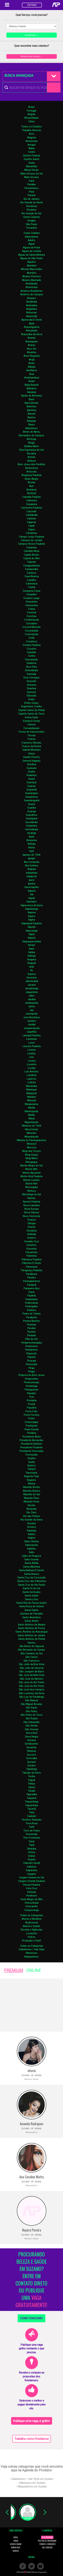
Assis (31, 363)
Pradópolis (31, 1425)
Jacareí (32, 984)
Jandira (32, 999)
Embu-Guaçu (31, 702)
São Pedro (31, 1711)
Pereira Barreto (31, 1320)
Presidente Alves (31, 1436)
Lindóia (31, 1053)
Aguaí (31, 243)
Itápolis (32, 926)
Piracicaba (31, 1364)
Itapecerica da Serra (31, 905)
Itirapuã (31, 963)
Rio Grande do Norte (31, 202)
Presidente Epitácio (31, 1443)
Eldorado (31, 695)
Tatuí (31, 1812)
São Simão (32, 1725)
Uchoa (31, 1852)
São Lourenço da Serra (31, 1693)
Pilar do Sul (31, 1338)
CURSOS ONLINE (16, 2544)
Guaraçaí (31, 782)
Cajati (31, 525)
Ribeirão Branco (31, 1490)
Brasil (31, 106)
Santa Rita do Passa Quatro (31, 1602)
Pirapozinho (31, 1378)
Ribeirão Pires (31, 1498)
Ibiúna (31, 847)
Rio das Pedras (31, 1516)
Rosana (31, 1523)
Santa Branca (31, 1573)
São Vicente (31, 1729)
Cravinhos (31, 641)
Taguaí (31, 1780)
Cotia (31, 637)
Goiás (31, 162)
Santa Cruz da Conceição (31, 1577)
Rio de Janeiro (31, 198)
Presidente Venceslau (31, 1451)
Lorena (31, 1060)
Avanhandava (31, 377)
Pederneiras (31, 1302)
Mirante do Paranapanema (31, 1140)
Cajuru (31, 529)
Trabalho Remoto (31, 130)
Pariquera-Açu (31, 1288)
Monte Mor (32, 1183)
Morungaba (31, 1187)
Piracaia (31, 1360)
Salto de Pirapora (31, 1555)
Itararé (31, 945)
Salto (31, 1552)
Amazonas (32, 141)
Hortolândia (31, 829)
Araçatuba (31, 330)
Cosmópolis (31, 634)
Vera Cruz (31, 1888)
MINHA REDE (15, 2547)
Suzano (31, 1765)
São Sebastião (32, 1722)
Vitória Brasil (31, 1902)
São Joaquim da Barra (31, 1671)
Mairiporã (31, 1093)
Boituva (31, 460)
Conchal (31, 612)
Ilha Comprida (31, 862)
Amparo (31, 298)
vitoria (32, 2070)
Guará (31, 778)
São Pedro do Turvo (31, 1714)
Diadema (31, 663)
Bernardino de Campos (31, 435)
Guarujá (31, 811)
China (31, 121)
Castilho (31, 580)
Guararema (31, 796)
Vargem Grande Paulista (31, 1881)
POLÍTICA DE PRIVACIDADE (47, 2540)
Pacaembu (31, 1252)
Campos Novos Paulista (31, 543)
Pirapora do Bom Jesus (31, 1375)
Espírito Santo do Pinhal (31, 710)
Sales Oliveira (31, 1541)
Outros (31, 1936)
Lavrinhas (31, 1038)
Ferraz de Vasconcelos (31, 731)
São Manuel (31, 1700)
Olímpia (32, 1223)
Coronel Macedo (31, 626)
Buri (31, 486)
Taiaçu (31, 1783)
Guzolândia (31, 822)
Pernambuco (32, 188)
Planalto (31, 1393)
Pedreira (31, 1310)
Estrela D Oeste (31, 720)
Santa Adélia (31, 1563)
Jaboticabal (31, 981)
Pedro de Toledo (32, 1313)
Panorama (31, 1266)
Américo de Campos (31, 294)
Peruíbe (31, 1328)
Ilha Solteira (31, 865)
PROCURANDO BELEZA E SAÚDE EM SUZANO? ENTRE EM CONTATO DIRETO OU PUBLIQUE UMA (31, 2280)
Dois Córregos (31, 677)
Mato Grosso (31, 177)
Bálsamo (31, 388)
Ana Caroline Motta (31, 2176)
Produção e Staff (31, 1940)
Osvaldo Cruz (31, 1241)
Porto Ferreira (31, 1414)
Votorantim (31, 1906)
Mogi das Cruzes (31, 1151)
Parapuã (31, 1284)
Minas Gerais (31, 169)
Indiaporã (31, 876)
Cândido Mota (31, 551)
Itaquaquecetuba (31, 941)
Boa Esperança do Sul (31, 449)
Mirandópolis (32, 1136)
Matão (31, 1114)
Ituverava (32, 977)
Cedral (31, 587)
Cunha (31, 655)
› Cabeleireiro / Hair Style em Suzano (31, 2479)
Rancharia (31, 1472)
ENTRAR (31, 5)
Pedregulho (31, 1306)
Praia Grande (32, 1429)
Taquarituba (31, 1805)
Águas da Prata (31, 247)
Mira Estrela (31, 1129)
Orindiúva (32, 1230)
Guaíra (31, 771)
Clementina (31, 605)
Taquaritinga (31, 1801)
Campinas (31, 533)
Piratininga (31, 1386)
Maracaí (31, 1100)
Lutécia (32, 1082)
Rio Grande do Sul (31, 213)
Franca (31, 739)
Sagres (31, 1537)
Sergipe (31, 220)
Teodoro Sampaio (31, 1819)
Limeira (32, 1049)
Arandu (31, 337)
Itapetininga (31, 908)
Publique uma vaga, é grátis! (31, 2421)
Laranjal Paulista (31, 1035)
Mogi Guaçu (31, 1154)
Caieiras (31, 518)
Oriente (31, 1226)
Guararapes (31, 793)
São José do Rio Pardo (31, 1682)
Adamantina (31, 236)
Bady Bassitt (31, 384)
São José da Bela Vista (31, 1675)
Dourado (31, 681)
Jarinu (31, 1006)
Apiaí (31, 323)
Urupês (31, 1859)
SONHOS (16, 2551)
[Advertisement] (31, 2005)
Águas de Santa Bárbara (31, 254)
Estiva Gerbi (31, 717)
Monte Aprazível (31, 1172)
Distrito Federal (31, 155)
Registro (31, 1480)
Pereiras (31, 1324)
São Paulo (31, 224)
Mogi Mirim (32, 1158)
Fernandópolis (31, 728)
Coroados (31, 623)
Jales (31, 995)
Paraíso (31, 1277)
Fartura (31, 724)
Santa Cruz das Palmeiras (31, 1581)
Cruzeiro (31, 648)
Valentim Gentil (31, 1863)
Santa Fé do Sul (31, 1588)
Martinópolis (31, 1111)
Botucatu (32, 471)
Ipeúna (31, 883)
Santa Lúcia (31, 1599)
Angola (31, 114)
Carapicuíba (31, 569)
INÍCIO (15, 2537)
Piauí (31, 191)
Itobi (31, 966)
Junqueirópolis (32, 1028)
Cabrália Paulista (31, 496)
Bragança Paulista (31, 475)
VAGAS (15, 2540)
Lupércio (31, 1078)
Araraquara (31, 341)
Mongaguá (31, 1161)
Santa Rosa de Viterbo (31, 1606)
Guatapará (31, 818)
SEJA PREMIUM (47, 2537)
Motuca (31, 1190)
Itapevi (31, 916)
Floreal (31, 735)
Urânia (31, 1855)
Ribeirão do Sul (31, 1494)
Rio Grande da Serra (31, 1519)
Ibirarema (31, 840)
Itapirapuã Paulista (31, 923)
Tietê (31, 1826)
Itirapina (31, 959)
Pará (31, 180)
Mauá (32, 1118)
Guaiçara (31, 768)
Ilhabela (31, 869)
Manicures (31, 1952)
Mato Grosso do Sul (31, 173)
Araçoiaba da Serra (31, 334)
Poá (31, 1396)
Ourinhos (31, 1244)
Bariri (31, 399)
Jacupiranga (31, 988)
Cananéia (31, 547)
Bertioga (31, 439)
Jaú (32, 1010)
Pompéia (31, 1400)
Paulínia (31, 1295)
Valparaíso (31, 1870)
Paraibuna (31, 1274)
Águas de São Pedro (31, 258)
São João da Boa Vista (31, 1664)
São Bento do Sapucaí (31, 1646)
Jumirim (31, 1020)
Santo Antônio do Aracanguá (31, 1631)
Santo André (31, 1620)
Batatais (31, 420)
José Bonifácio (31, 1017)
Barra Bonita (31, 402)
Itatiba (31, 952)
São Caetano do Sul (31, 1653)
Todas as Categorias (31, 1915)
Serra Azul (31, 1732)
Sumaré (31, 1761)
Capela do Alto (31, 558)
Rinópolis (32, 1508)
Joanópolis (31, 1013)
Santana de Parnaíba (31, 1613)
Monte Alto (31, 1169)
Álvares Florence (31, 276)
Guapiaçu (31, 775)
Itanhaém (31, 901)
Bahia (32, 148)
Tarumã (31, 1808)
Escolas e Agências (31, 1929)
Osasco (31, 1237)
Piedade (31, 1335)
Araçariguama (31, 326)
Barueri (31, 413)
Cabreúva (31, 500)
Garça (31, 753)
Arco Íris (31, 348)
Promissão (32, 1454)
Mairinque (31, 1089)
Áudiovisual (31, 1922)
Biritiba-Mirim (31, 446)
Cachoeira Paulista (31, 507)
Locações (31, 1933)
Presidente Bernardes (31, 1440)
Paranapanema (31, 1281)
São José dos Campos (31, 1689)
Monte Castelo (31, 1180)
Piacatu (31, 1331)
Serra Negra (31, 1736)
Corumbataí (31, 630)
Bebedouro (32, 428)
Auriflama (31, 370)
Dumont (31, 692)
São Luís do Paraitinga (31, 1696)
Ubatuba (31, 1848)
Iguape (31, 858)
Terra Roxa (31, 1823)
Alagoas (31, 137)
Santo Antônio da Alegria (31, 1624)
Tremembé (31, 1834)
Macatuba (31, 1086)
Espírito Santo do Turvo (32, 713)
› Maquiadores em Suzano (31, 2486)
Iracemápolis (31, 887)
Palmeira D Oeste (31, 1263)
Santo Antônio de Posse (31, 1628)
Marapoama (31, 1104)
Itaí (31, 894)
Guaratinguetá (31, 800)
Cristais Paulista (31, 645)
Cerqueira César (31, 590)
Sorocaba (31, 1758)
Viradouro (31, 1895)
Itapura (31, 937)
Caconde (31, 511)
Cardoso (31, 572)
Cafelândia (31, 514)
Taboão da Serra (31, 1772)
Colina (31, 608)
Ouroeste (31, 1248)
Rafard (31, 1469)
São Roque (32, 1718)
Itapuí (32, 934)
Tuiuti (31, 1841)
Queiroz (31, 1465)
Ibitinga (31, 843)
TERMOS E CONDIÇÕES (47, 2544)
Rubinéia (31, 1530)
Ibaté (31, 836)
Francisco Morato (31, 742)
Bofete (31, 457)
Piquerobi (31, 1353)
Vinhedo (31, 1892)
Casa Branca (32, 576)
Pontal (31, 1404)
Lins (31, 1057)
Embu (31, 699)
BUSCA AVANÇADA (18, 76)
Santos (31, 1642)
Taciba (31, 1776)
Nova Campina (32, 1205)
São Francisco (31, 1660)
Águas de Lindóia (31, 251)
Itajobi (31, 898)
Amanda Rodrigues (31, 2123)
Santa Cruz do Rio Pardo (31, 1584)
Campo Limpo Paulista (31, 536)
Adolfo (31, 240)
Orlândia (31, 1234)
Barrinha (31, 410)
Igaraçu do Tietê (31, 854)
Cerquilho (31, 594)
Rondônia (31, 206)
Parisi (32, 1292)
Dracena (31, 684)
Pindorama (31, 1346)
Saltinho (31, 1548)
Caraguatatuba (31, 565)
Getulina (31, 764)
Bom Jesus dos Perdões (31, 464)
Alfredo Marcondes (31, 269)
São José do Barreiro (31, 1678)
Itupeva (32, 974)
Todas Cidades (31, 233)
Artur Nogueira (32, 355)
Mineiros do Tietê (31, 1125)
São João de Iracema (32, 1667)
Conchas (31, 616)
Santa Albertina (31, 1566)
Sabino (31, 1534)
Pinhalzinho (31, 1349)
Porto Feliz (31, 1411)
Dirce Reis (31, 666)
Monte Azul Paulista (31, 1176)
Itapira (31, 919)
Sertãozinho (31, 1743)
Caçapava (31, 504)
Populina (31, 1407)
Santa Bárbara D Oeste (31, 1570)
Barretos (31, 406)
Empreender (42, 2572)
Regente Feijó (31, 1476)
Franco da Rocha (31, 746)
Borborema (31, 468)
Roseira (31, 1526)
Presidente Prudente (31, 1447)
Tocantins (31, 227)
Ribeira (31, 1483)
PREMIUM (13, 1970)
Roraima (31, 209)
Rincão (31, 1505)
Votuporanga (31, 1910)
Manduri (31, 1096)
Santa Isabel (31, 1595)
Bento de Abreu (31, 431)
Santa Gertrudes (31, 1592)
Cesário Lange (31, 598)
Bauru (31, 424)
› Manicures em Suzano (31, 2482)
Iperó (31, 880)
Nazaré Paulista (31, 1201)
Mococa (31, 1147)
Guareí (31, 804)
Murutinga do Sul (31, 1194)
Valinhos (31, 1866)
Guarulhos (31, 814)
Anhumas (31, 312)
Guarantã (32, 789)
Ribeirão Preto (31, 1501)
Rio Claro (32, 1512)
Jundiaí (31, 1024)
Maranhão (31, 166)
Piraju (32, 1367)
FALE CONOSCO (47, 2547)
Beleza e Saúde (31, 1926)
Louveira (31, 1064)
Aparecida (31, 316)
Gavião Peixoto (31, 757)
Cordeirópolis (31, 619)
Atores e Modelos (31, 1918)
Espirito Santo (31, 159)
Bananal (31, 392)
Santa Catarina (31, 216)
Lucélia (31, 1068)
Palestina (32, 1255)
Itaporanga (31, 930)
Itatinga (31, 955)
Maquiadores (31, 1956)
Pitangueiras (31, 1389)
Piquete (31, 1357)
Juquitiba (31, 1031)
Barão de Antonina (31, 395)
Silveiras (31, 1750)
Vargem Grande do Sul (31, 1877)
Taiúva (31, 1787)
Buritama (31, 489)
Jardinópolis (31, 1002)
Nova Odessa (31, 1212)
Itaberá (31, 890)
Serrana (31, 1740)
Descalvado (31, 659)
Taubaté (31, 1816)
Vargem (31, 1873)
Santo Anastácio (31, 1617)
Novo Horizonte (31, 1216)
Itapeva (32, 912)
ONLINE (33, 1970)
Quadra (31, 1458)
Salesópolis (31, 1544)
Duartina (31, 688)
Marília (31, 1107)
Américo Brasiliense (31, 290)
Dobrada (31, 674)
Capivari (31, 561)
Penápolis (31, 1317)
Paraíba (31, 184)
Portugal (31, 110)
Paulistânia (31, 1299)
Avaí (31, 374)
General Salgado (31, 760)
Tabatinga (31, 1769)
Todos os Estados (31, 126)
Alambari (31, 265)
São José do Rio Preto (31, 1686)
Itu (31, 970)
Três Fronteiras (31, 1837)
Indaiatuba (31, 872)
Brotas (31, 482)
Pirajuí (31, 1371)
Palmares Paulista (31, 1259)
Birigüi (31, 442)
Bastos (31, 417)
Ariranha (31, 352)
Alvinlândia (31, 283)
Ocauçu (31, 1219)
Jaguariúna (32, 992)
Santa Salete (31, 1610)
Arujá (31, 359)
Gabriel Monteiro (32, 749)
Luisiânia (31, 1075)
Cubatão (31, 652)
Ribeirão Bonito (31, 1487)
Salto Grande (31, 1559)
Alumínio (31, 272)
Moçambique (31, 117)
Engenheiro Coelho (31, 706)
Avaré (31, 381)
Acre (31, 133)
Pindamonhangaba (31, 1342)
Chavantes (31, 601)
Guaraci (31, 786)
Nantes (31, 1198)
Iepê (31, 851)
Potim (31, 1418)
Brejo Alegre (31, 478)
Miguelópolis (31, 1122)
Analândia (31, 301)
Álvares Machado (31, 280)
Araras (31, 345)
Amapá (31, 144)
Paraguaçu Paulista (31, 1270)
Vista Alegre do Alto (31, 1899)
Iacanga (31, 832)
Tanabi (31, 1790)
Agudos (31, 261)
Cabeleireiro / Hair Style (32, 1949)
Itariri (31, 948)
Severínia (31, 1747)
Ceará (31, 151)
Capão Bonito (31, 554)
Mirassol (31, 1143)
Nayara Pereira (31, 2229)
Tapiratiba (31, 1794)
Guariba (31, 807)
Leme (31, 1042)
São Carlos (31, 1657)
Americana (31, 287)
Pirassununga (31, 1382)
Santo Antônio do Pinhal (31, 1638)
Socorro (31, 1754)
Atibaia (31, 366)
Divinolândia (31, 670)
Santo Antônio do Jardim (31, 1635)
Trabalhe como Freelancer (31, 2439)
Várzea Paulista (31, 1884)
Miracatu (31, 1132)
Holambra (31, 825)
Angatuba (31, 308)
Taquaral (31, 1798)
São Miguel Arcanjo (31, 1704)
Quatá (31, 1461)
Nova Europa (32, 1208)
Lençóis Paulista (32, 1046)
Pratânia (31, 1432)
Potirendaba (31, 1422)
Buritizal (31, 493)
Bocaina (31, 453)
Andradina (31, 305)
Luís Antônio (31, 1071)
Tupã (31, 1844)
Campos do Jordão (31, 540)
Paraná (31, 195)
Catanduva (31, 583)
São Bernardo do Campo (31, 1649)
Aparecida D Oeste (31, 319)
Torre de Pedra (31, 1830)
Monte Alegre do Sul (31, 1165)
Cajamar (31, 522)
